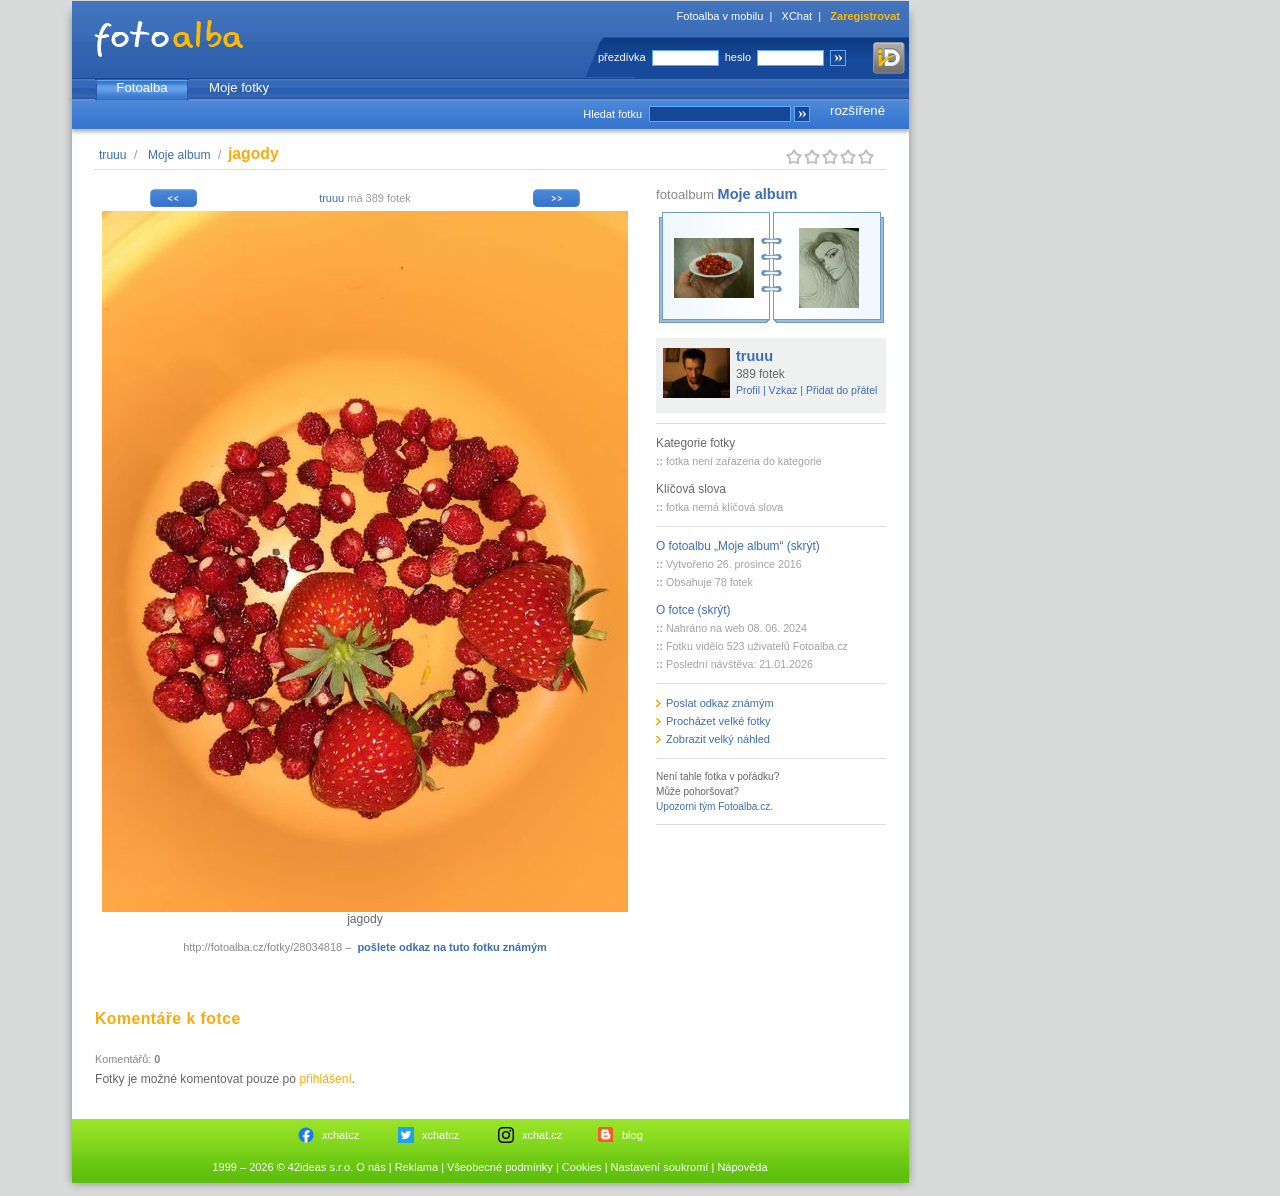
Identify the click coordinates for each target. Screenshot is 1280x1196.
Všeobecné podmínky (500, 1167)
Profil (748, 390)
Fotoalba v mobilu (720, 16)
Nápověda (742, 1167)
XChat (797, 16)
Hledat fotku (612, 114)
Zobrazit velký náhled (718, 739)
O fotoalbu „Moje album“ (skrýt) (738, 546)
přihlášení (325, 1079)
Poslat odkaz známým (720, 703)
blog (632, 1135)
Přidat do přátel (842, 390)
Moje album (179, 155)
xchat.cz (542, 1135)
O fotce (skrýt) (693, 610)
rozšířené (857, 110)
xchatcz (340, 1135)
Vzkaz (783, 390)
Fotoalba (141, 87)
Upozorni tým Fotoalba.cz (713, 806)
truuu (113, 155)
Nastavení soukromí (660, 1167)
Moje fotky (239, 87)
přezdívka (622, 57)
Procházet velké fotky (718, 721)
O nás (370, 1167)
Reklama (416, 1167)
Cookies (582, 1167)
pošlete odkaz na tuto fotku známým (451, 947)
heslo (738, 57)
